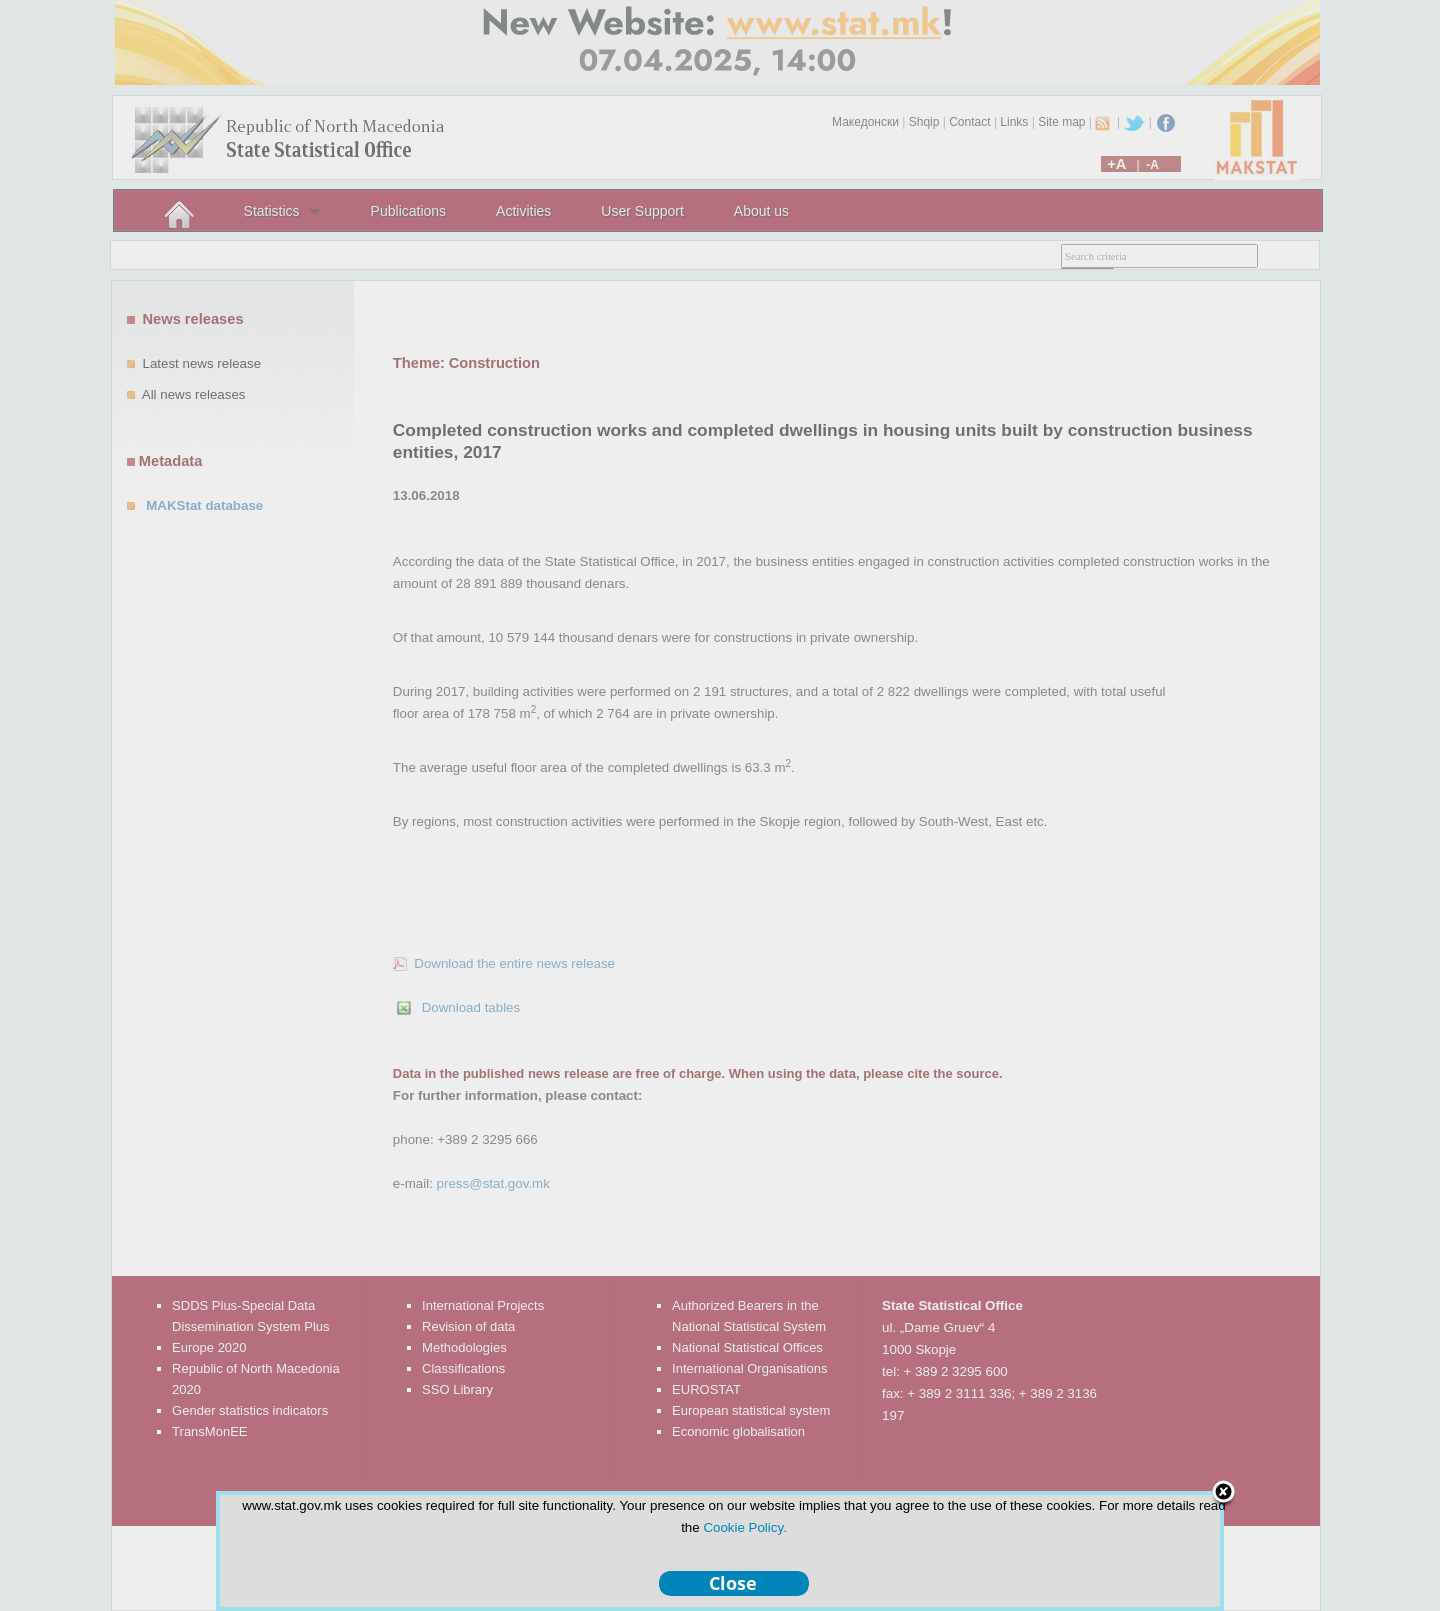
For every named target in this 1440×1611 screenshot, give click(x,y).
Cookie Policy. (744, 1527)
